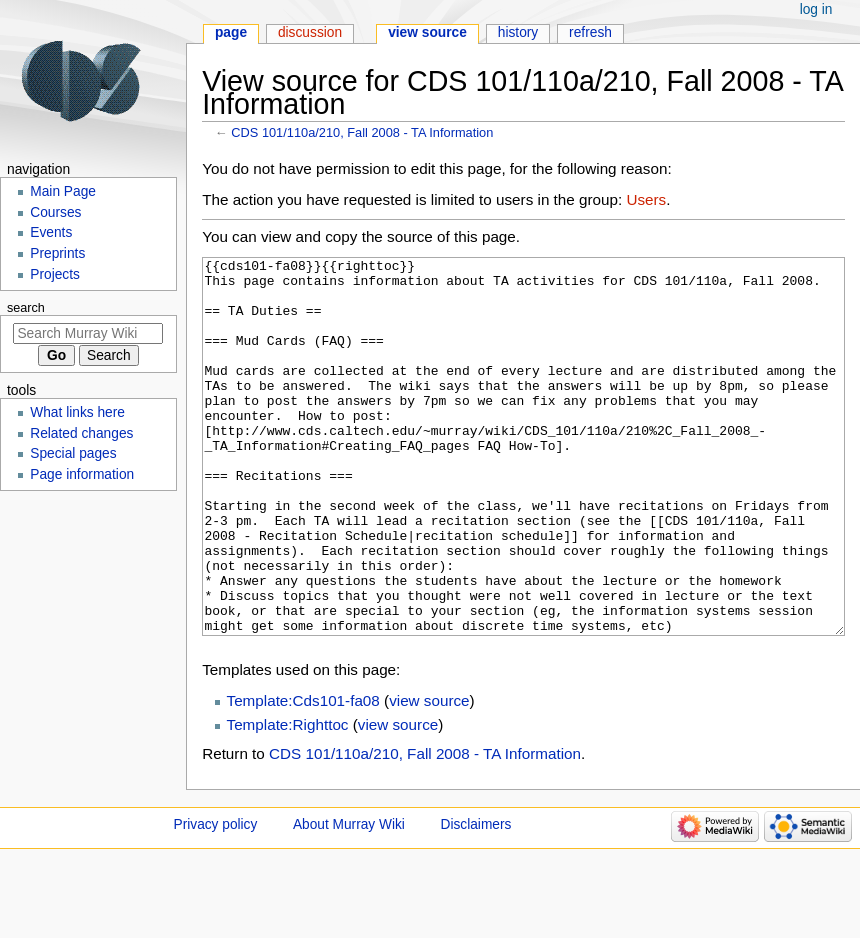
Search (26, 308)
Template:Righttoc (288, 799)
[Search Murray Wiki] (88, 333)
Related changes (81, 433)
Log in (816, 9)
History (518, 32)
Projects (55, 274)
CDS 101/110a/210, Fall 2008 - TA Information (362, 132)
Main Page (63, 191)
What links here (77, 412)
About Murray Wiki (349, 899)
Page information (82, 474)
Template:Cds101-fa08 (303, 775)
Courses (55, 212)
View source (427, 32)
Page (231, 32)
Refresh (590, 32)
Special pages (73, 453)
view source (429, 775)
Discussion (310, 32)
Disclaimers (476, 899)
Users (646, 199)
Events (51, 232)
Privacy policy (216, 899)
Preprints (57, 253)
